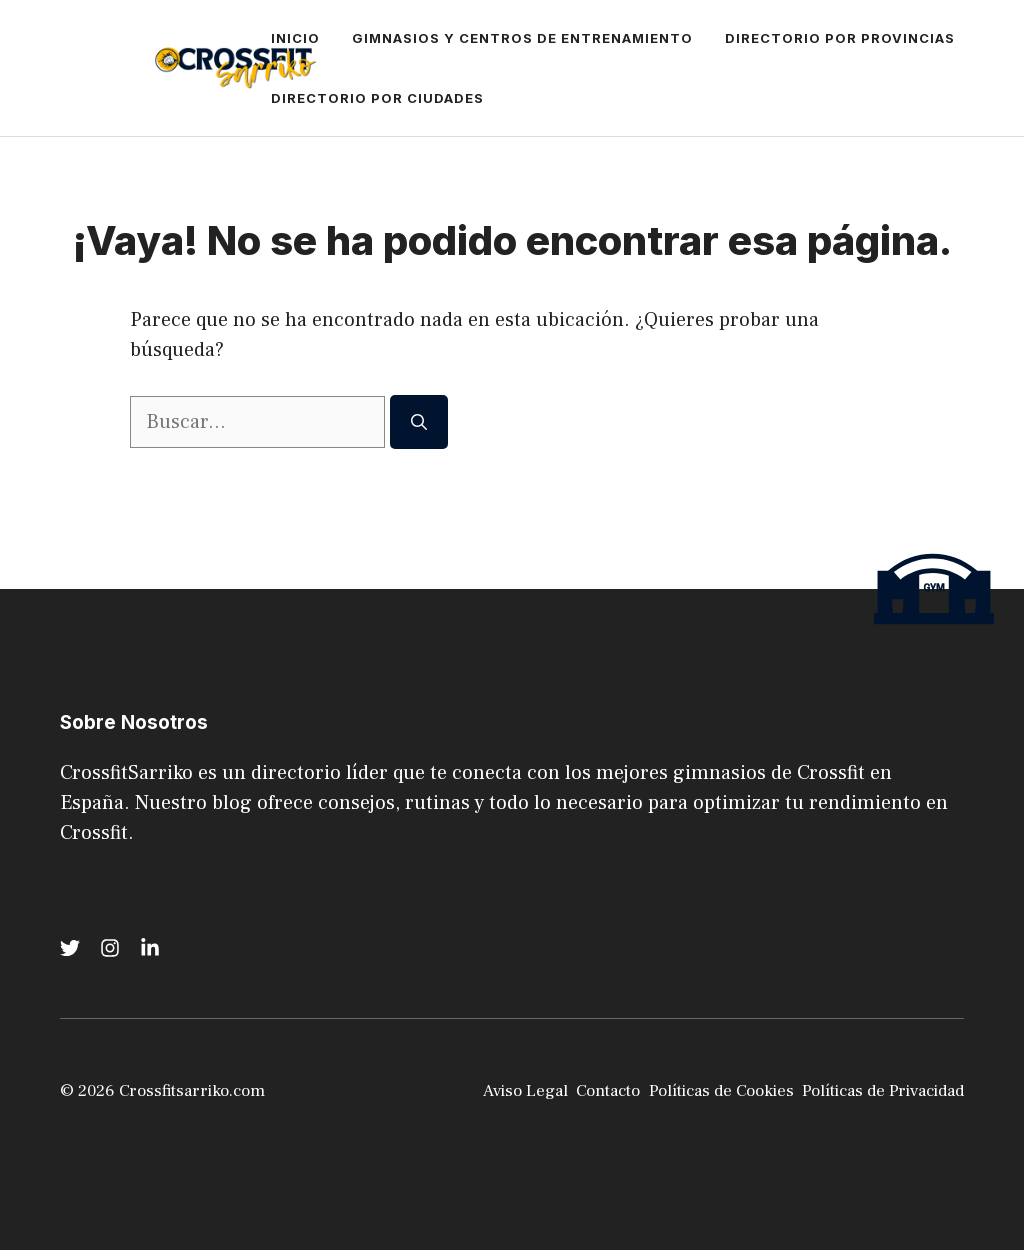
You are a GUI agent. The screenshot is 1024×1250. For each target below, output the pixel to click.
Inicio (295, 38)
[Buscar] (419, 422)
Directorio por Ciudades (377, 98)
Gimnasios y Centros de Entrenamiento (522, 38)
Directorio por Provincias (840, 38)
